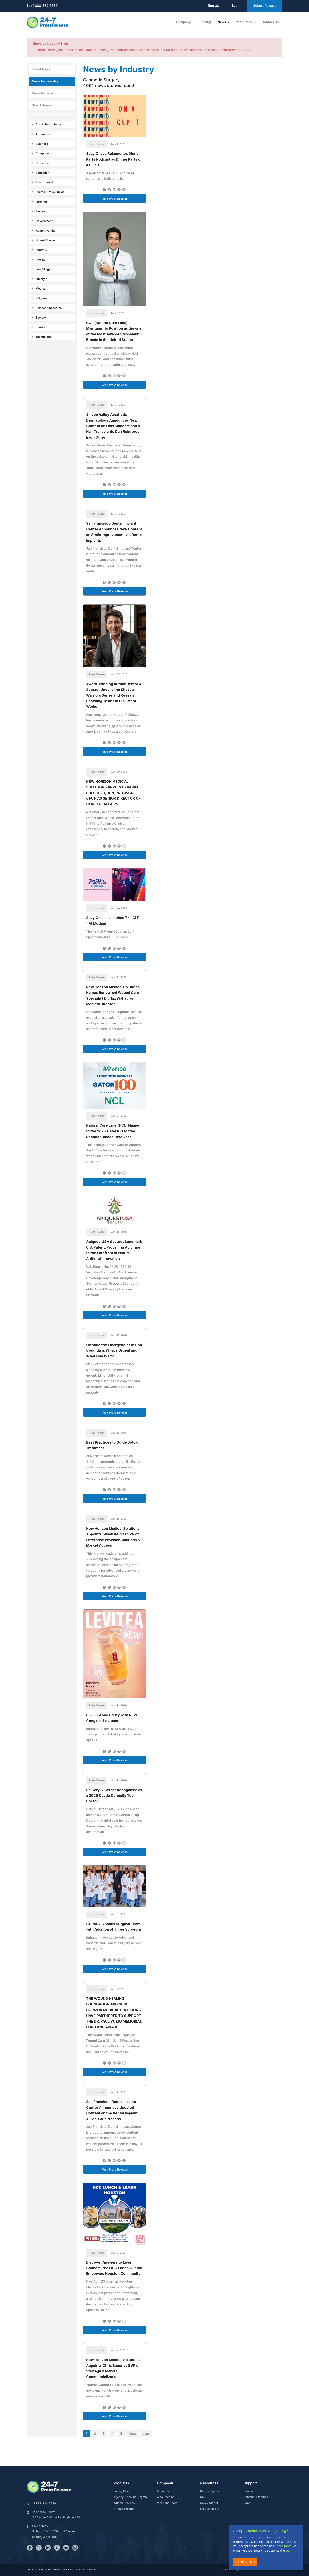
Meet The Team (167, 2503)
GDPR (289, 2550)
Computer (42, 153)
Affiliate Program (124, 2509)
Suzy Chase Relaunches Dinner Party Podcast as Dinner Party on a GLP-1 (114, 159)
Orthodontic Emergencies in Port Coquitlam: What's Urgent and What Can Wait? (114, 1350)
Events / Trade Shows (50, 192)
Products (121, 2483)
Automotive (43, 134)
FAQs (247, 2503)
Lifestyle (41, 279)
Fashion (41, 211)
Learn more (283, 2546)
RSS (203, 2497)
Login (236, 5)
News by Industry (45, 81)
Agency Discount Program (131, 2497)
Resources (209, 2483)
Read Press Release (114, 199)
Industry (41, 250)
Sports (40, 327)
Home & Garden (46, 240)
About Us (163, 2491)
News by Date (42, 93)
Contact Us (270, 22)
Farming (41, 202)
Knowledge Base (211, 2491)
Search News (41, 105)
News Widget (209, 2503)
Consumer (43, 163)
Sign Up (213, 5)
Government (44, 221)
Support (251, 2483)
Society (41, 317)
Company (165, 2483)
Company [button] (183, 22)
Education (42, 173)
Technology (44, 337)
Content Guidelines (256, 2497)
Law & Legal (43, 269)
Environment (44, 182)
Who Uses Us (166, 2497)
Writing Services (124, 2503)
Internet (41, 259)
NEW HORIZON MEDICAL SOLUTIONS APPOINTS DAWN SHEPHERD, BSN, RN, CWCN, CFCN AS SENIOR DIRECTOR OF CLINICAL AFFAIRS (113, 793)
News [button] (222, 22)
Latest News (41, 69)
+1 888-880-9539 (42, 5)
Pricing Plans (122, 2491)
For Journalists (209, 2509)
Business (42, 144)
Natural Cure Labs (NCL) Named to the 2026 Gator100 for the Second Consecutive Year (113, 1131)
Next (132, 2433)
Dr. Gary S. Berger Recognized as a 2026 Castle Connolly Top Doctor (114, 1795)
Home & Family (45, 231)
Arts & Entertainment (50, 124)
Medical (41, 288)
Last (146, 2433)
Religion (41, 298)
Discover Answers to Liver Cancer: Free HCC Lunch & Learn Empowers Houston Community (114, 2268)
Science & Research (49, 308)
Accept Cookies (245, 2562)
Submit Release (264, 5)
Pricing (205, 22)
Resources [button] (244, 22)
